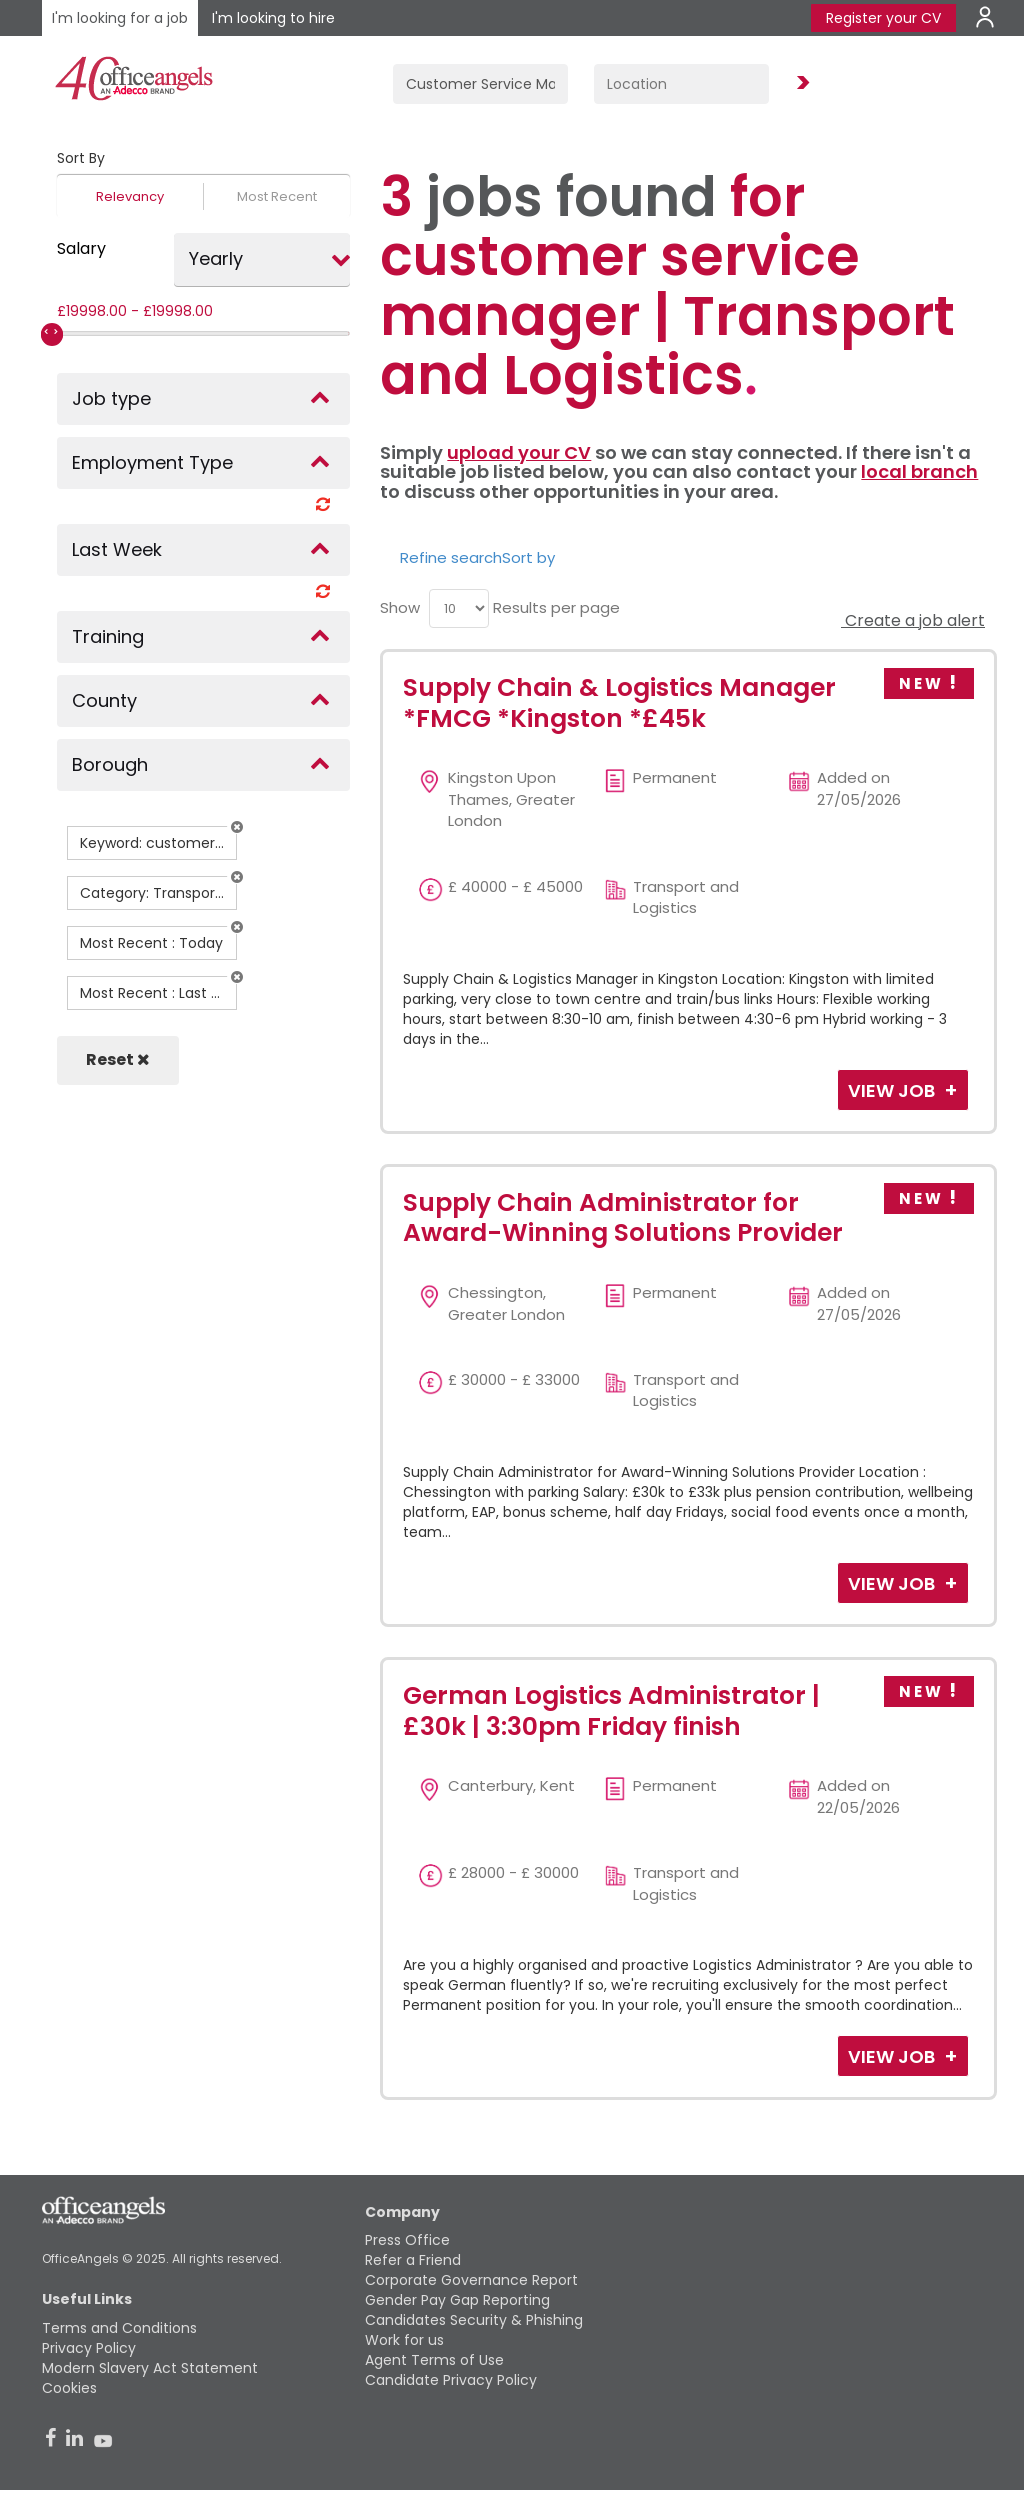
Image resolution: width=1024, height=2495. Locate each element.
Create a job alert (913, 620)
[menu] (459, 608)
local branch (919, 471)
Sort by (528, 557)
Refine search (451, 557)
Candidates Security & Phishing (474, 2320)
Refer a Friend (413, 2260)
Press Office (407, 2240)
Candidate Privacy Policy (451, 2380)
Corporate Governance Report (471, 2280)
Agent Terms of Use (434, 2360)
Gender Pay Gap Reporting (457, 2300)
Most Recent (277, 196)
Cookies (69, 2388)
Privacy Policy (89, 2348)
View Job (893, 1090)
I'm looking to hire (273, 18)
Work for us (404, 2340)
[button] (237, 827)
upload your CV (519, 452)
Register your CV (883, 18)
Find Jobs (800, 83)
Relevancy (130, 196)
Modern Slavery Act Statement (150, 2368)
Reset (118, 1059)
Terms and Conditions (119, 2328)
